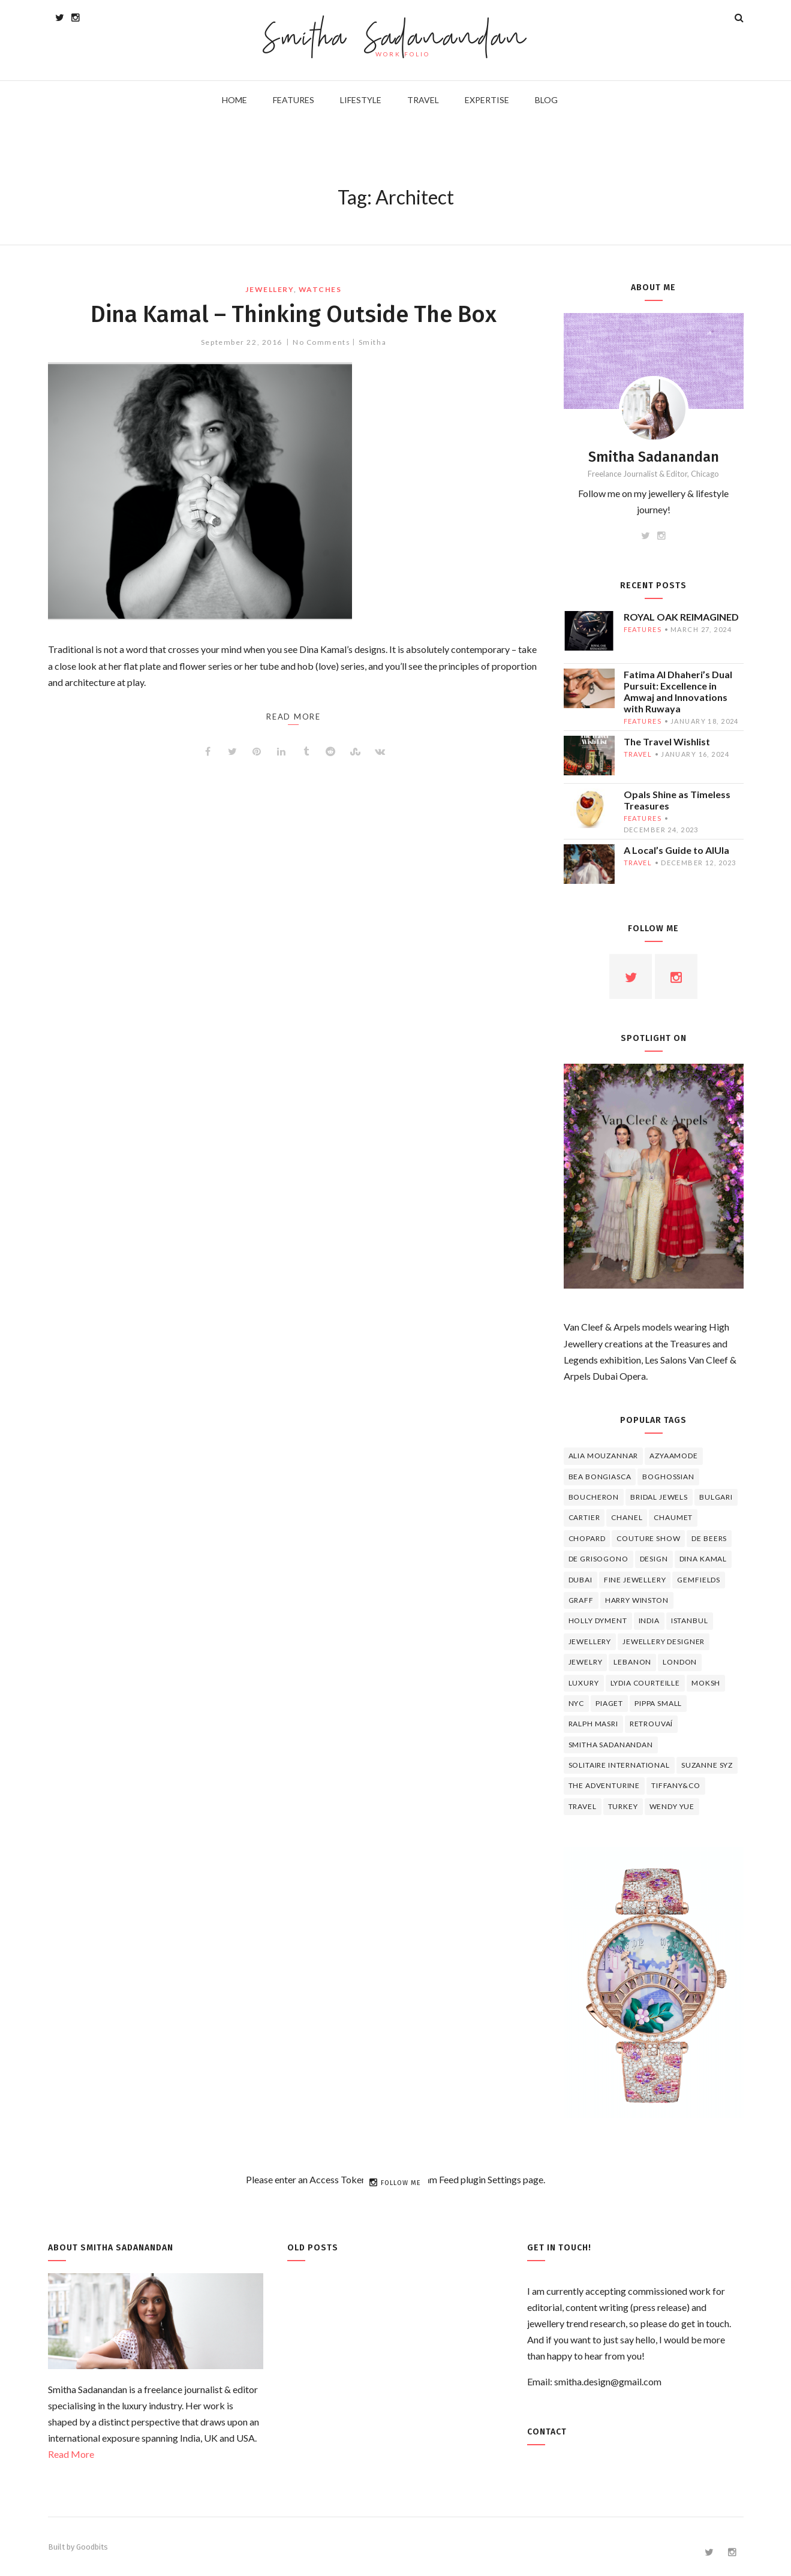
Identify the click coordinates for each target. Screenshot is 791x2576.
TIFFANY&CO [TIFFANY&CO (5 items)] (675, 1785)
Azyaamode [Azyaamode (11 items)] (673, 1455)
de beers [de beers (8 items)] (709, 1538)
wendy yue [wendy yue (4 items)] (672, 1806)
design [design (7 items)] (654, 1558)
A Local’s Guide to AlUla (676, 850)
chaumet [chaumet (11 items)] (673, 1517)
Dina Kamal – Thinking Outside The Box (293, 314)
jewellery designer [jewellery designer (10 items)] (663, 1641)
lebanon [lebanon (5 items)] (632, 1661)
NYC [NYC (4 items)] (577, 1703)
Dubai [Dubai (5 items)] (581, 1579)
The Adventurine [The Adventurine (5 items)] (604, 1785)
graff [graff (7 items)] (581, 1600)
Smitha (372, 342)
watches (320, 289)
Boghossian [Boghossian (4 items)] (668, 1476)
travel (638, 754)
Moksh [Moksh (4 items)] (705, 1682)
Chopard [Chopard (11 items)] (587, 1538)
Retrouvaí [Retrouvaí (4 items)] (651, 1723)
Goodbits (92, 2546)
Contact (547, 2432)
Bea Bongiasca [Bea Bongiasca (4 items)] (600, 1476)
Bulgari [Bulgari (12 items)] (716, 1496)
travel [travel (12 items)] (583, 1806)
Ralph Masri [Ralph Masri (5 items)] (593, 1723)
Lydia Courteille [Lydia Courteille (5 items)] (645, 1682)
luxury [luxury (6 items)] (584, 1682)
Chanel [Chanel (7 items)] (626, 1517)
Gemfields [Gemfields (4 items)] (698, 1579)
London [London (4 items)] (680, 1661)
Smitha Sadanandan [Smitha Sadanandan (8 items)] (611, 1744)
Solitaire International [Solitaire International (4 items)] (619, 1765)
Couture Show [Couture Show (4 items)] (648, 1538)
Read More (71, 2454)
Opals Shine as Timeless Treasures (677, 800)
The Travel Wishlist (667, 741)
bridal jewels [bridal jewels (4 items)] (659, 1496)
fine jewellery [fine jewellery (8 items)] (635, 1579)
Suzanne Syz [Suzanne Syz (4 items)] (707, 1765)
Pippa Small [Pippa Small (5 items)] (658, 1703)
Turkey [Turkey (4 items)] (623, 1806)
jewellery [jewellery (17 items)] (590, 1641)
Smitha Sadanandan (395, 39)
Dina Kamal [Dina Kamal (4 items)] (703, 1558)
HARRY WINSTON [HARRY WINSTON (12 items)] (637, 1600)
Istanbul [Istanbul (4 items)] (689, 1620)
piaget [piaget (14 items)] (609, 1703)
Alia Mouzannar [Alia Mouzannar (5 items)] (604, 1455)
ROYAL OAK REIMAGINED (681, 616)
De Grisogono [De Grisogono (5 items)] (598, 1558)
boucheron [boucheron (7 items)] (594, 1496)
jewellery (269, 289)
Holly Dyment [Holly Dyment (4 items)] (598, 1620)
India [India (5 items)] (649, 1620)
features (642, 629)
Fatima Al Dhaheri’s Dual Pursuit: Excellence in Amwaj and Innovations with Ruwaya (678, 691)
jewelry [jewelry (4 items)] (586, 1661)
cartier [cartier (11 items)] (584, 1517)
